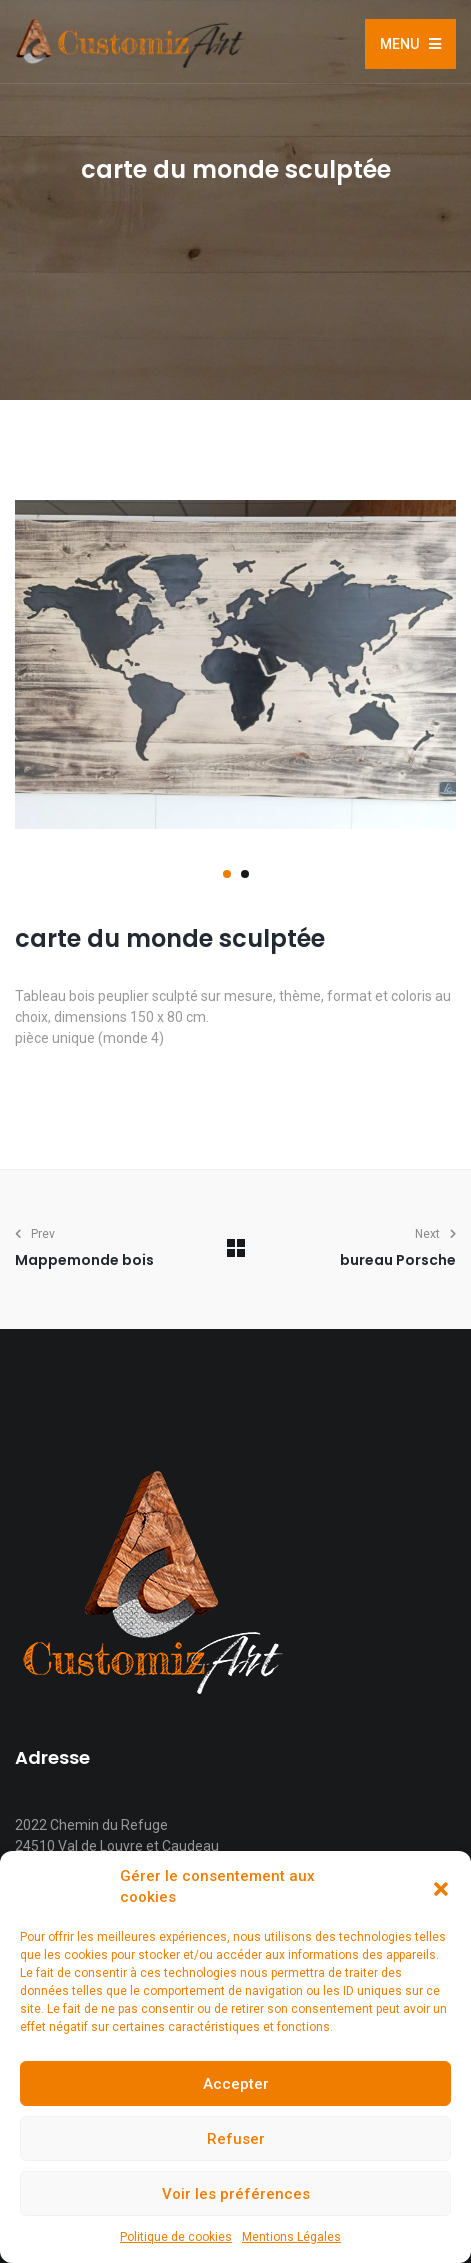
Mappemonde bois (84, 1260)
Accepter (236, 2084)
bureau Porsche (398, 1260)
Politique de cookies (176, 2237)
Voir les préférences (236, 2194)
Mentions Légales (291, 2237)
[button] (441, 1887)
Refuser (236, 2139)
